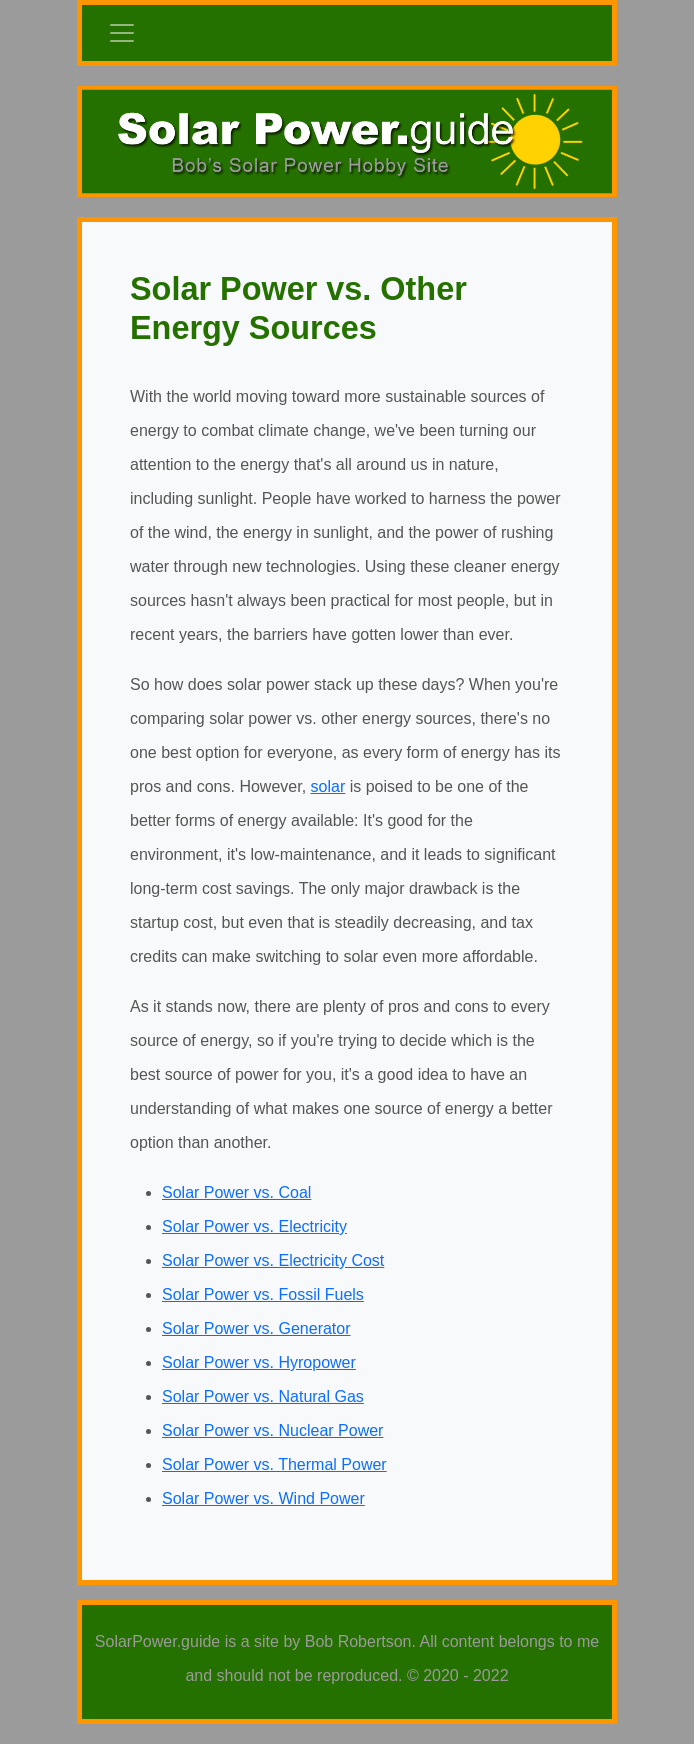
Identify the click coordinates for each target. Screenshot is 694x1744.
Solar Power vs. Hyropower (259, 1362)
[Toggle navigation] (122, 33)
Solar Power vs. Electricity (254, 1226)
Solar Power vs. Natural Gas (263, 1396)
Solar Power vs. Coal (236, 1192)
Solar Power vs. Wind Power (263, 1498)
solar (328, 786)
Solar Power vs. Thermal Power (274, 1464)
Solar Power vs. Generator (256, 1328)
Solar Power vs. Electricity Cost (273, 1260)
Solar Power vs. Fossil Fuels (263, 1294)
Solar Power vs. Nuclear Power (272, 1430)
